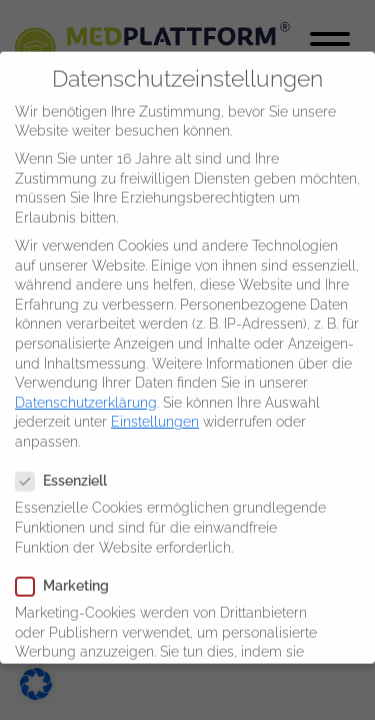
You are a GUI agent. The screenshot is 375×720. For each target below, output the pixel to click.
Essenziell (67, 468)
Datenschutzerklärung (86, 390)
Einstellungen (155, 409)
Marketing (68, 573)
